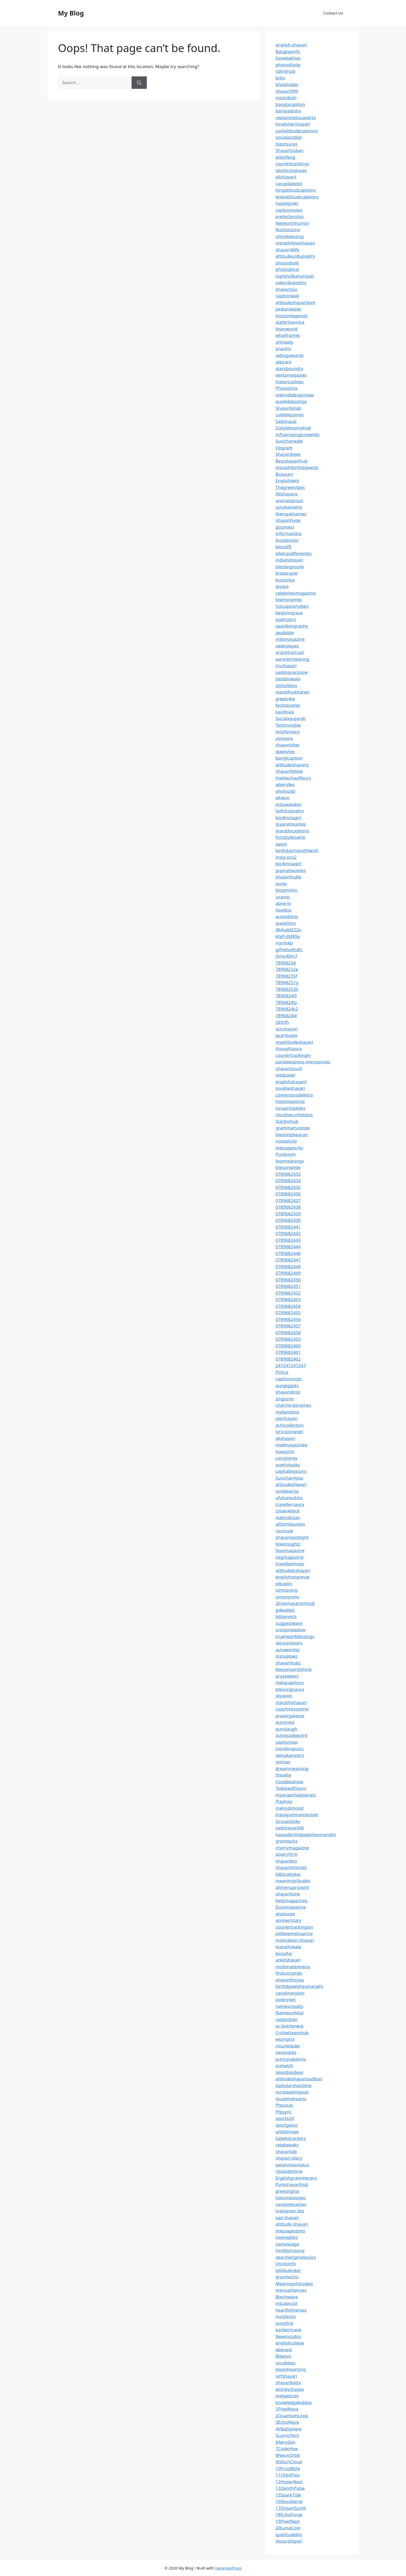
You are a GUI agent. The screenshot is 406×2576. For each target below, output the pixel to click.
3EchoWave (287, 2422)
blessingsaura (290, 1689)
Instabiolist (287, 540)
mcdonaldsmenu (293, 1966)
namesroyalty (289, 2006)
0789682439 (288, 1214)
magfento (286, 2316)
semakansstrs (290, 1755)
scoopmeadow (291, 1630)
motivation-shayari (295, 1940)
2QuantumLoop (292, 2416)
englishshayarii (291, 1082)
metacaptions (290, 1682)
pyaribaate (287, 1035)
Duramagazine (291, 1907)
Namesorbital (289, 2013)
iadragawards (290, 355)
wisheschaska (290, 2389)
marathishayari (291, 1702)
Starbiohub (287, 1121)
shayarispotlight (292, 1537)
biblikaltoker (288, 2270)
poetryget (286, 1999)
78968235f (286, 976)
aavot (281, 844)
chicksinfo (286, 2264)
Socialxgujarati (291, 718)
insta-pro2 (286, 857)
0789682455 (288, 1313)
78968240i (286, 996)
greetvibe (285, 699)
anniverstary (288, 1920)
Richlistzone (288, 230)
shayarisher (288, 745)
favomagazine (290, 1550)
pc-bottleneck (289, 2026)
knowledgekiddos (294, 2402)
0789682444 (288, 1247)
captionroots (289, 1379)
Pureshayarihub (292, 2184)
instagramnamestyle (297, 1814)
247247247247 (291, 1365)
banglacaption (290, 104)
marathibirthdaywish (297, 467)
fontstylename (290, 837)
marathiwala (288, 1947)
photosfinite (288, 65)
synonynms (287, 1597)
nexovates (286, 2052)
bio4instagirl (288, 817)
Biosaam (284, 474)
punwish (284, 2065)
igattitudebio (289, 2534)
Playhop (284, 1801)
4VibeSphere (289, 2429)
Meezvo (283, 2356)
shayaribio (286, 1861)
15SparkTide (288, 2495)
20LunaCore (288, 2528)
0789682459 (288, 1339)
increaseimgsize (292, 2092)
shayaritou (287, 289)
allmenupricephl (292, 1887)
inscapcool (286, 2303)
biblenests (286, 1616)
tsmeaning (287, 1590)
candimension (290, 1993)
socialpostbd (289, 137)
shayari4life (287, 249)
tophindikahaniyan (295, 276)
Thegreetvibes (290, 487)
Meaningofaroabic (294, 2283)
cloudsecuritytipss (294, 1114)
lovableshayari (290, 1088)
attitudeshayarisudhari (299, 2079)
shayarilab (286, 2151)
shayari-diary (289, 2158)
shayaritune (288, 1894)
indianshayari (289, 560)
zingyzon (285, 1399)
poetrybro (286, 619)
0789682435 (288, 1187)
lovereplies (287, 2237)
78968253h (287, 989)
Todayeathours (291, 1788)
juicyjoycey (287, 1458)
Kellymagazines (292, 1900)
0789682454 (288, 1306)
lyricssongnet (289, 1431)
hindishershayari (293, 124)
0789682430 (288, 1220)
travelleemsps (290, 1564)
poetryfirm (287, 1854)
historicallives (289, 382)
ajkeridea (285, 784)
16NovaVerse (289, 2501)
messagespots (290, 2231)
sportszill (285, 2118)
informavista (288, 533)
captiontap (287, 1742)
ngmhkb (284, 943)
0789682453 (288, 1299)
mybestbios (287, 1412)
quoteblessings (291, 401)
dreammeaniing (292, 1768)
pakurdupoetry (291, 282)
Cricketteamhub (292, 2033)
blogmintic (287, 890)
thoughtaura (289, 1048)
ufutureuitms (289, 1497)
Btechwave (287, 2297)
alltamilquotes (290, 1524)
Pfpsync (284, 2112)
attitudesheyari (291, 1484)
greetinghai (287, 2191)
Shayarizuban (289, 150)
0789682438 (288, 1207)
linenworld (287, 329)
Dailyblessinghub (293, 428)
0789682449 (288, 1273)
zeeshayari (287, 1418)
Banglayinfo (288, 51)
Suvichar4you (289, 1478)
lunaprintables (291, 1108)
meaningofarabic (293, 1881)
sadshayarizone (292, 672)
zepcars (283, 362)
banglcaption (289, 758)
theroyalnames (291, 514)
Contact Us (333, 13)
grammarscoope (293, 1128)
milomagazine (290, 639)
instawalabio (289, 804)
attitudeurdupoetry (295, 256)
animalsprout (289, 500)
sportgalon (287, 2125)
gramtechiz (287, 2277)
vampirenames (291, 2204)
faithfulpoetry (290, 811)
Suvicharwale (289, 441)
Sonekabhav (288, 58)
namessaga (287, 2244)
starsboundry (289, 368)
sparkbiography (292, 626)
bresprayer (287, 573)
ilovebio (284, 910)
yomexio (284, 738)
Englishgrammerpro (296, 2178)
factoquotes (288, 705)
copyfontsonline (292, 1709)
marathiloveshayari (295, 243)
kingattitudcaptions (296, 190)
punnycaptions (291, 2059)
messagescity (289, 1148)
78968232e (287, 969)
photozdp (285, 791)
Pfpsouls (284, 2105)
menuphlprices (291, 2290)
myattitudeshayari (294, 1042)
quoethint (286, 923)
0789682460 (288, 1346)
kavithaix (285, 712)
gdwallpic (285, 1610)
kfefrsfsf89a (288, 936)
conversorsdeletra (294, 1095)
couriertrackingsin (294, 1927)
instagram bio (290, 2211)
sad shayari (287, 2217)
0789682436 (288, 1194)
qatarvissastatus (292, 2165)
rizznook (284, 1531)
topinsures (287, 144)
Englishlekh (287, 481)
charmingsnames (293, 1405)
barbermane (288, 2330)
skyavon (284, 1696)
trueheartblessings (295, 1636)
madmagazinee (291, 1445)
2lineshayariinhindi (295, 1603)
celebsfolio (287, 2019)
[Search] (139, 82)
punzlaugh (287, 1729)
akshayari (285, 1438)
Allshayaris (287, 494)
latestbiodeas (289, 2072)
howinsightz (288, 1544)
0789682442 (288, 1233)
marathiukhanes (292, 692)
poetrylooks (288, 1465)
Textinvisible (288, 725)
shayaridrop (288, 1392)
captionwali (287, 296)
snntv (281, 883)
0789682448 (288, 1266)
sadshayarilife (290, 1828)
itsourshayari (289, 2541)
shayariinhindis (291, 1867)
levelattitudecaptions (297, 197)
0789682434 (288, 1181)
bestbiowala (288, 679)
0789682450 (288, 1280)
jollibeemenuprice (294, 1933)
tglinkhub (285, 71)
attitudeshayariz (292, 765)
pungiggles (287, 1385)
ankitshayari (288, 1960)
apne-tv (283, 903)
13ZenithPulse (290, 2488)
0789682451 (288, 1286)
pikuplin (284, 1583)
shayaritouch (289, 1068)
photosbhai (287, 269)
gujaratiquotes (291, 824)
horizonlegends (292, 316)
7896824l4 (286, 1016)
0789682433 (288, 1174)
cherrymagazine (292, 1848)
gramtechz (287, 1841)
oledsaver (286, 1075)
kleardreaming (291, 2369)
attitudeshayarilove (295, 302)
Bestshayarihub (292, 461)
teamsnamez (289, 599)
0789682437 (288, 1200)
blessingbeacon (292, 1134)
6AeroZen (285, 2442)
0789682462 (288, 1359)
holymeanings (290, 1101)
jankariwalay (288, 309)
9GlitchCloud (289, 2462)
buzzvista (285, 580)
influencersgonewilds (298, 434)
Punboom (286, 1154)
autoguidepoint (292, 1735)
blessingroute (290, 566)
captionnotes (289, 210)
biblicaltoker (288, 1874)
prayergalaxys (290, 1716)
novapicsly (286, 1141)
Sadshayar (286, 421)
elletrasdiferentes (293, 553)
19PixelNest (288, 2521)
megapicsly (287, 2396)
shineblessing (290, 236)
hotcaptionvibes (292, 606)
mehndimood (289, 1808)
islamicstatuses (291, 170)
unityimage (287, 2131)
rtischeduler (288, 2046)
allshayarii (286, 177)
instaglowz (287, 1656)
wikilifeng (285, 157)
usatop (283, 897)
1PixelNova (287, 2409)
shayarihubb (288, 877)
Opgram (284, 448)
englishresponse (292, 1577)
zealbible (285, 633)
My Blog (71, 13)
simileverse (287, 1491)
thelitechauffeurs (293, 778)
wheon (282, 797)
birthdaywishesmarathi (299, 1986)
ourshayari (287, 1029)
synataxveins (289, 507)
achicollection (290, 1425)
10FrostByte (288, 2468)
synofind (284, 2323)
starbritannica (290, 322)
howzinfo (285, 1451)
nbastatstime (289, 2171)
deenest (284, 2350)
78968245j (286, 1002)
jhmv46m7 (287, 956)
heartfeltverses (291, 2310)
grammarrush (290, 652)
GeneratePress (228, 2568)
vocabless (285, 2363)
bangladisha (288, 111)
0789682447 (288, 1260)
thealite (283, 1775)
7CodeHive (287, 2448)
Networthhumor (292, 223)
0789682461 (288, 1352)
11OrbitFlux (288, 2475)
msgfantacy (288, 731)
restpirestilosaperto (296, 117)
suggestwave (289, 1623)
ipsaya (282, 586)
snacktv (283, 348)
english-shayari (291, 45)
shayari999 (287, 91)
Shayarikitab (288, 408)
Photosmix (287, 388)
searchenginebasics (296, 2257)
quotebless (287, 916)
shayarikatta (288, 2382)
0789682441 (288, 1227)
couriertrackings (292, 164)
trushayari (286, 665)
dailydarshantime (293, 2085)
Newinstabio (288, 2336)
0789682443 (288, 1240)
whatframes (288, 335)
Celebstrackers (291, 2138)
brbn (280, 78)
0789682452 (288, 1293)
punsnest (285, 1722)
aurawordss (288, 1650)
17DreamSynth (291, 2508)
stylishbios (286, 685)
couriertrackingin (293, 1055)
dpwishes (285, 751)
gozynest (285, 527)
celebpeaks (287, 2145)
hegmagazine (289, 1557)
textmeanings (290, 1161)
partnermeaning (292, 659)
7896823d (286, 963)
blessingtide (288, 1167)
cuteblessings (290, 414)
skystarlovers (289, 1643)
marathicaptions (292, 831)
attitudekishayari (293, 1570)
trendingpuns (289, 1748)
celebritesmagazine (296, 593)
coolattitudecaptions (297, 131)
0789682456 (288, 1319)
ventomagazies (291, 375)
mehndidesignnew (295, 395)
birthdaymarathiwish (297, 850)
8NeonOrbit (288, 2455)
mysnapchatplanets (296, 1795)
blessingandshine (294, 1669)
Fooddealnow (289, 1782)
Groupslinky (288, 1821)
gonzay (283, 1762)
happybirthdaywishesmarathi (306, 1834)
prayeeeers (287, 1676)
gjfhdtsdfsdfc (289, 950)
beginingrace (289, 613)
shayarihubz (288, 1663)
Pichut (282, 1372)
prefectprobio (290, 216)
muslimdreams (291, 2099)
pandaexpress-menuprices (303, 1062)
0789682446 (288, 1253)
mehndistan (288, 1517)
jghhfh (282, 1022)
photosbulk (287, 263)
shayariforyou (290, 1980)
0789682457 (288, 1326)
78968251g (287, 982)
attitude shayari (292, 2224)
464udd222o (288, 930)
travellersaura (290, 1504)
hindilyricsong (290, 2250)
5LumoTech (287, 2435)
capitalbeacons (291, 1471)
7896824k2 (287, 1009)
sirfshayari (286, 2376)
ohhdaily (284, 342)
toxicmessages (291, 2197)
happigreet (287, 203)
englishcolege (290, 2343)
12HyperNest (289, 2482)
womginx (285, 2039)
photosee (285, 1914)
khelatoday (287, 84)
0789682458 (288, 1333)
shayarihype (288, 520)
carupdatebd (289, 183)
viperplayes (287, 646)
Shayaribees (288, 454)
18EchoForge (289, 2514)
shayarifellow (289, 771)
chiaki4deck (288, 1511)
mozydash (286, 97)
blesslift (283, 547)
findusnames (289, 1973)
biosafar (284, 1953)
